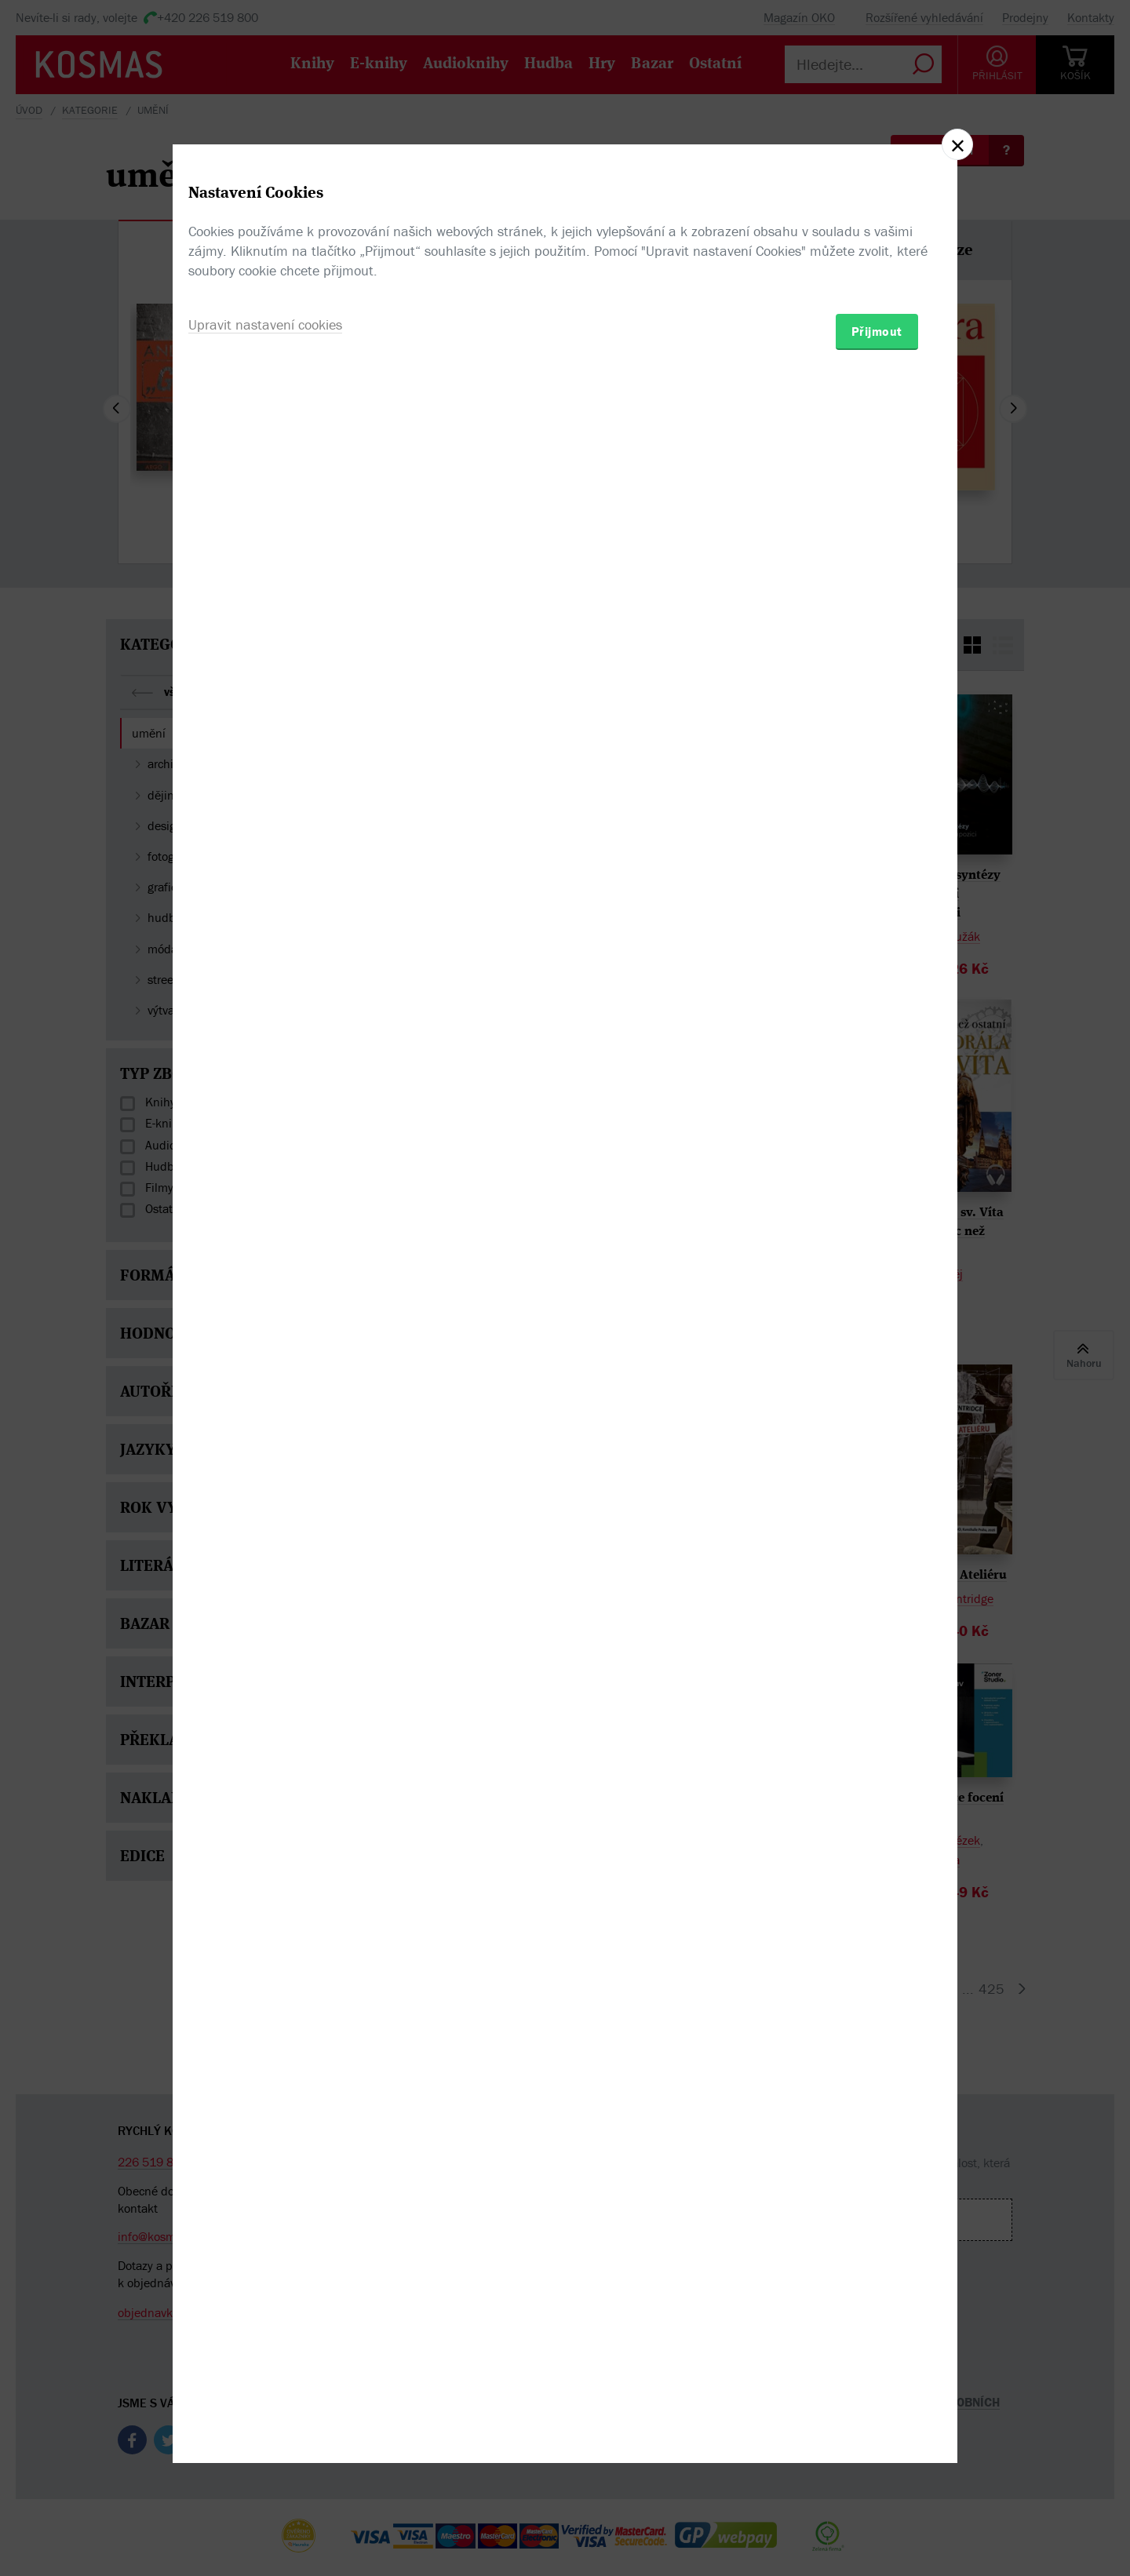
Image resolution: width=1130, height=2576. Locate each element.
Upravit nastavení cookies (265, 1373)
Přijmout (876, 1379)
